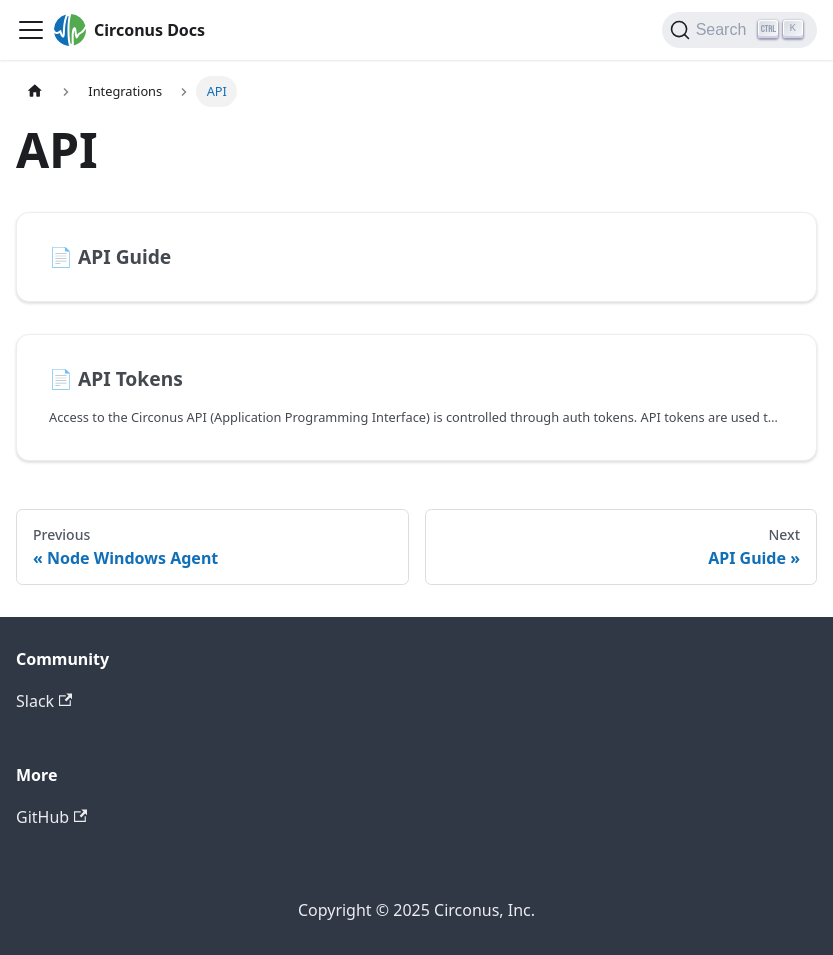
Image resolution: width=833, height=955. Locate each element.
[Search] (739, 30)
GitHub (51, 817)
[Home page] (35, 91)
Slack (44, 701)
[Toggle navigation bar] (31, 30)
